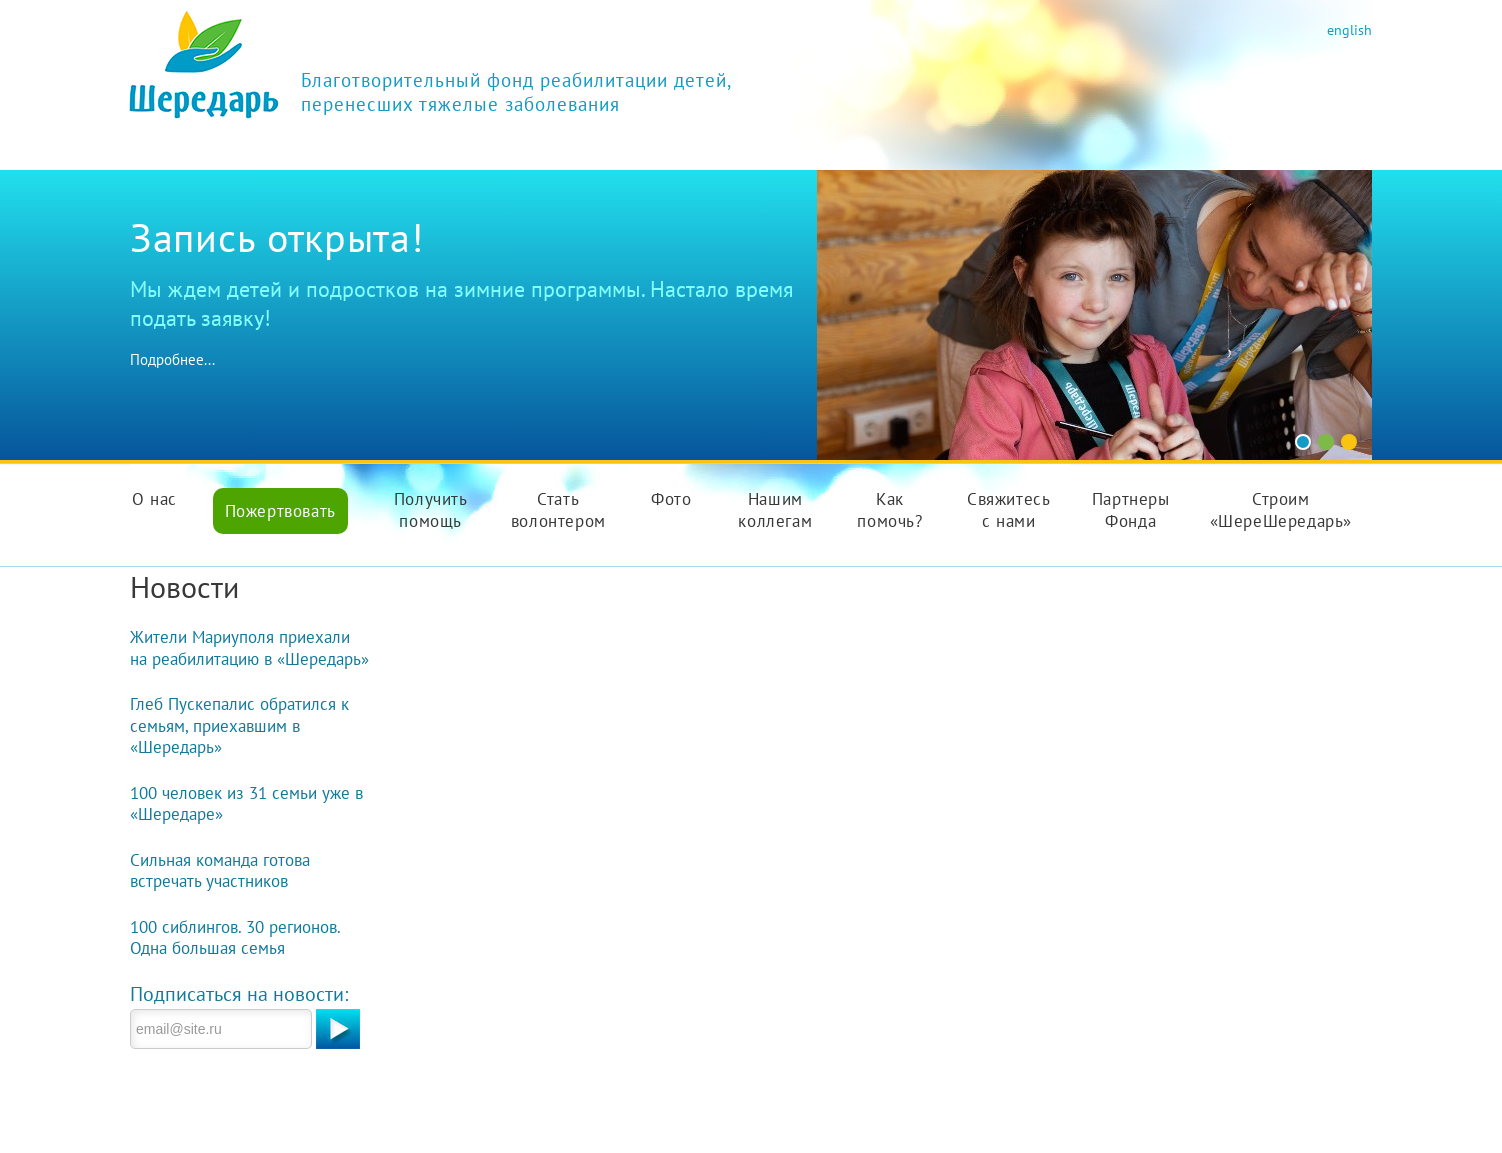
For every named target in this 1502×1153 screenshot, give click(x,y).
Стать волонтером (558, 510)
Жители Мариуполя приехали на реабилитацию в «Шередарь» (249, 648)
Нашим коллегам (775, 510)
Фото (671, 499)
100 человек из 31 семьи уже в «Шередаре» (246, 804)
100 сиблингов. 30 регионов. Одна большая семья (235, 938)
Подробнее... (172, 359)
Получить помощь (431, 510)
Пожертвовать (280, 511)
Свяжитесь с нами (1008, 510)
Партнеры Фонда (1131, 510)
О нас (154, 499)
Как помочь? (889, 510)
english (1349, 29)
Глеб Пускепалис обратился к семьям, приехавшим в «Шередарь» (239, 725)
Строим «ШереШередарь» (1281, 510)
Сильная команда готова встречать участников (220, 871)
